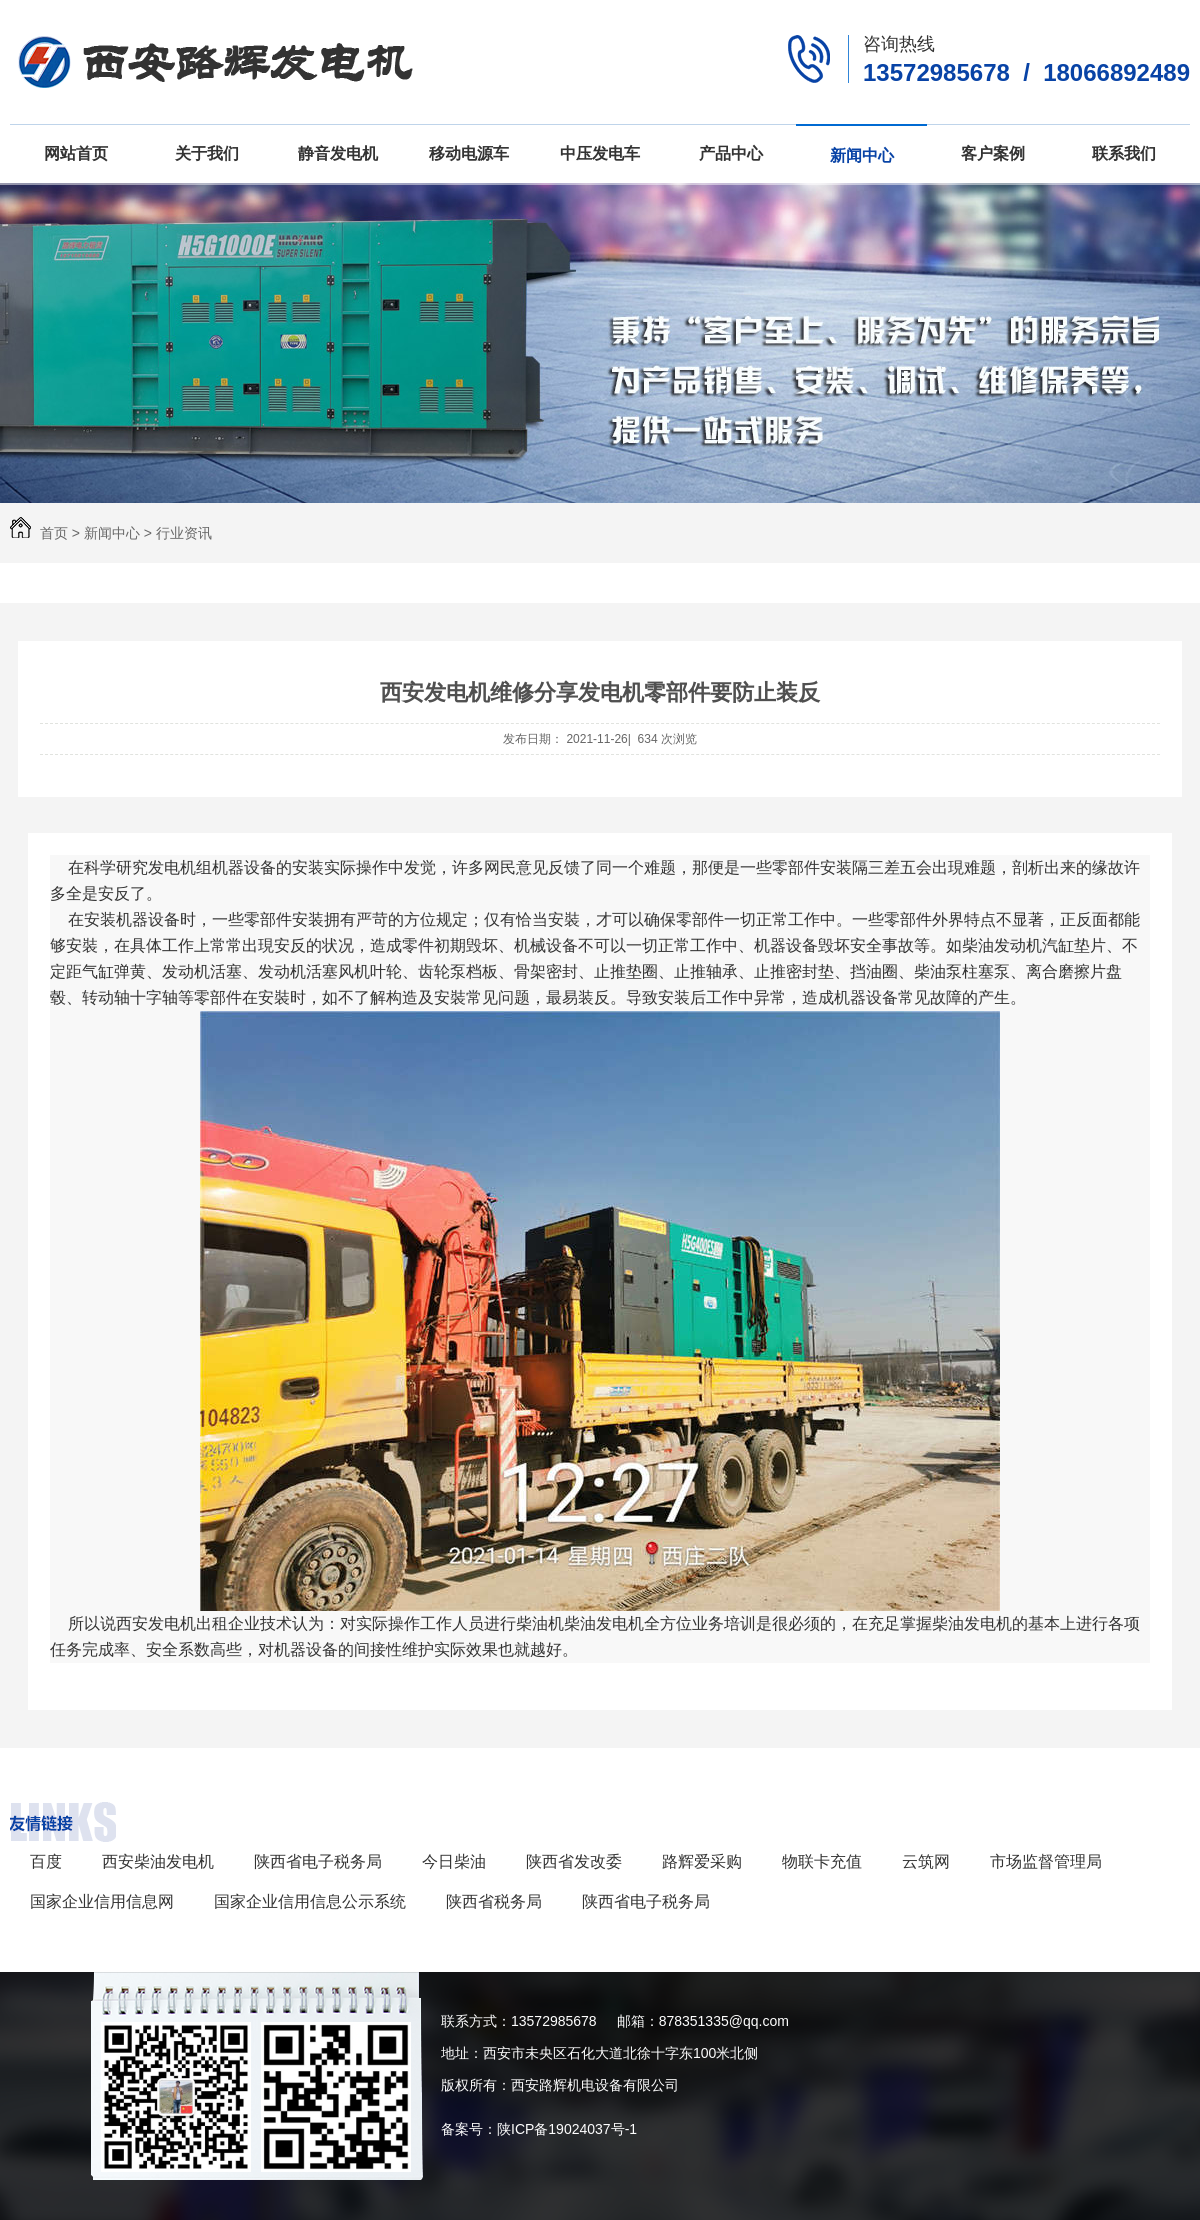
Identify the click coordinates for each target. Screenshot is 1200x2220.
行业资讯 (184, 533)
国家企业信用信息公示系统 (310, 1901)
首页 (54, 533)
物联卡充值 (822, 1861)
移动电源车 (469, 153)
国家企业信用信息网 (102, 1901)
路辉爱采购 (702, 1861)
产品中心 (731, 153)
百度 (46, 1861)
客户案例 (993, 153)
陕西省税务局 (494, 1901)
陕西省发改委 (574, 1861)
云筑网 (926, 1861)
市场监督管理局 (1046, 1861)
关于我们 (207, 153)
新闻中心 (862, 155)
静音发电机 (338, 153)
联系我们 (1124, 153)
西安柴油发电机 (158, 1861)
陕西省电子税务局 (318, 1861)
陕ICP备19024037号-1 (567, 2129)
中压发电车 (600, 153)
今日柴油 (454, 1861)
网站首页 (76, 153)
